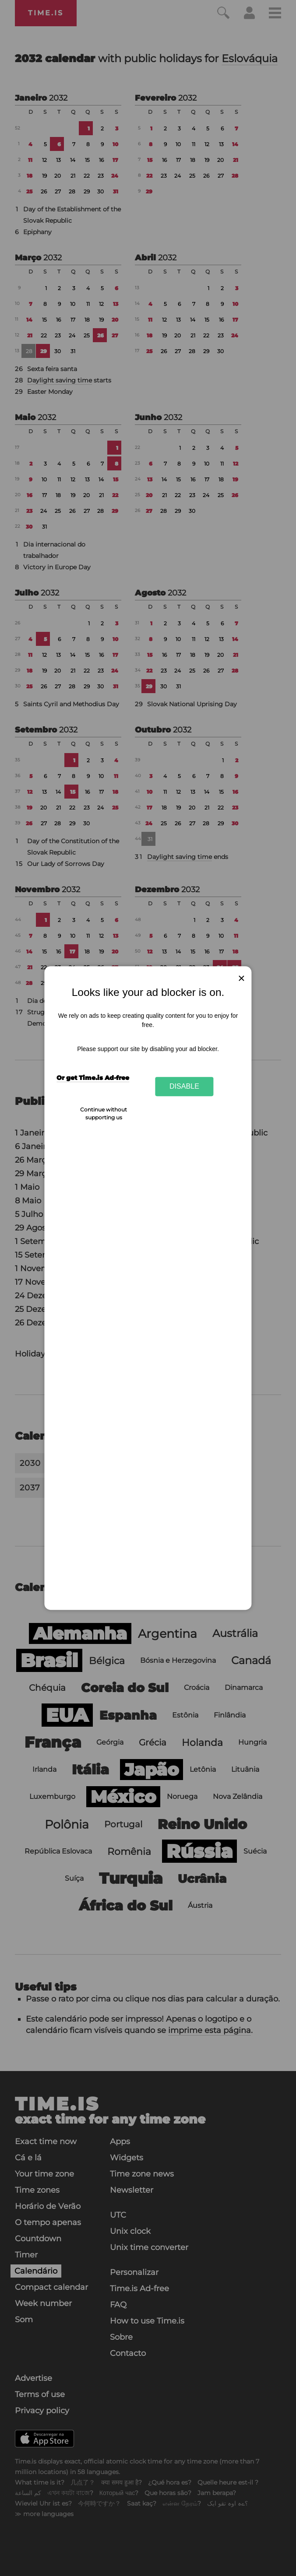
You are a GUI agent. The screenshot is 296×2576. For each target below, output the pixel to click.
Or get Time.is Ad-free (92, 1078)
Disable (184, 1086)
